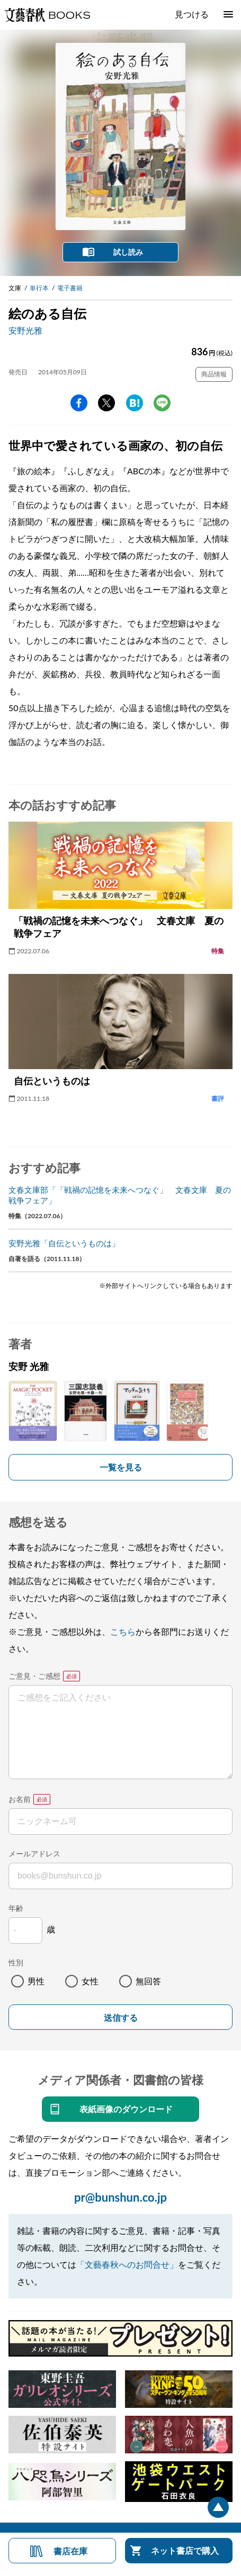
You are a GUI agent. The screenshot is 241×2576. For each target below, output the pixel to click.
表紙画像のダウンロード (126, 2109)
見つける (192, 14)
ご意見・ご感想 (34, 1675)
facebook (78, 402)
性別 (15, 1962)
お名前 (19, 1799)
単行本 (39, 288)
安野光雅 (25, 330)
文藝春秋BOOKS (47, 15)
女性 (90, 1981)
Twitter (106, 402)
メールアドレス (34, 1853)
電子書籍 (70, 288)
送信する (121, 2017)
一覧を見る (121, 1467)
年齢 (15, 1907)
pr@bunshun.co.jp (120, 2197)
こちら (123, 1631)
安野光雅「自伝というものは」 (64, 1243)
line (162, 402)
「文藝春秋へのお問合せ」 (127, 2264)
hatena (134, 402)
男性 (36, 1981)
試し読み (128, 251)
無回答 (148, 1981)
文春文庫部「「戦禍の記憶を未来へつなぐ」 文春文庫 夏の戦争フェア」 (119, 1195)
